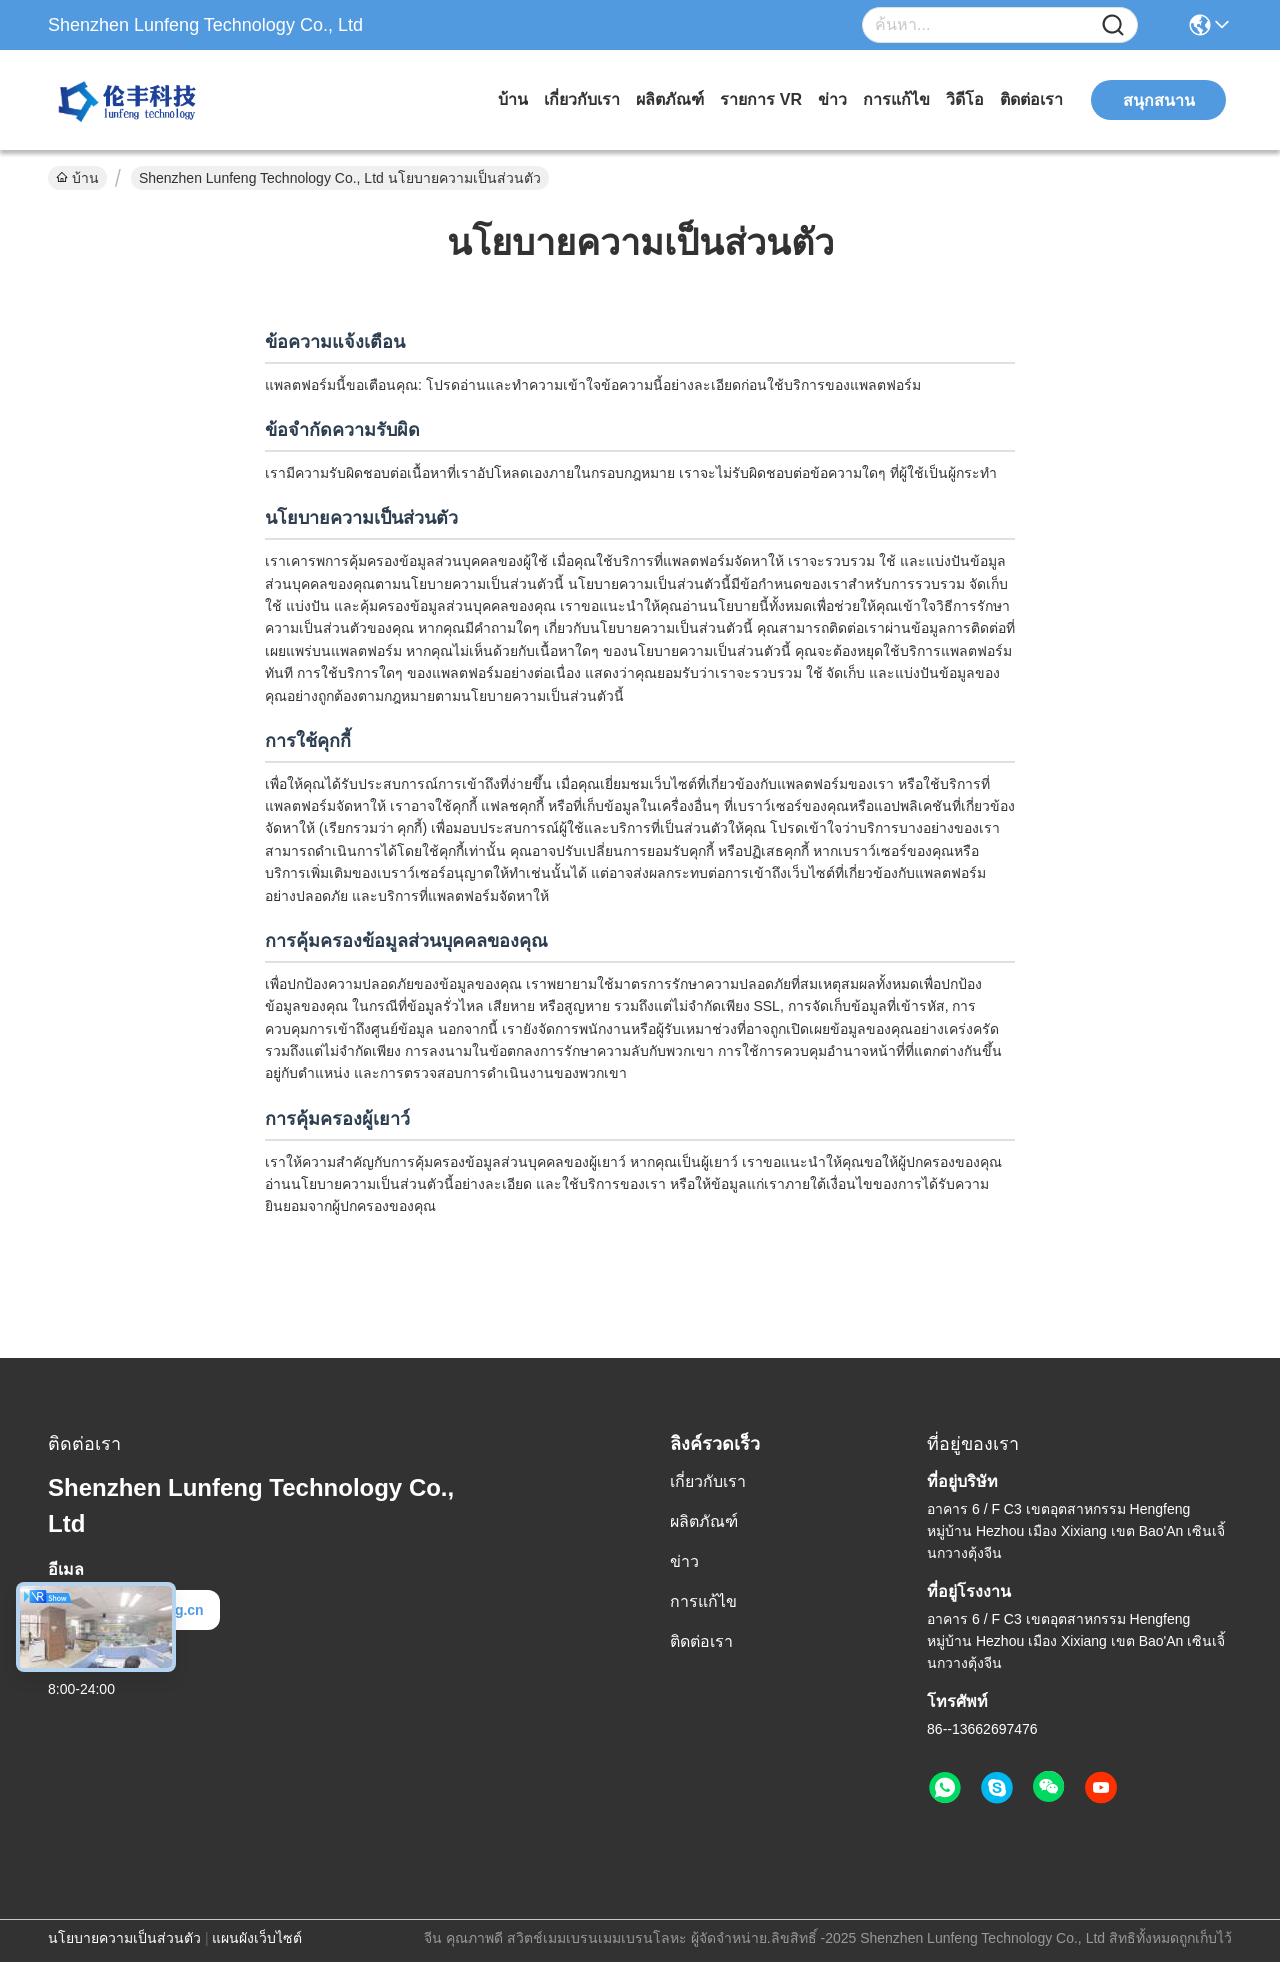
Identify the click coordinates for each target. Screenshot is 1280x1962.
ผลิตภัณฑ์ (670, 99)
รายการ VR (761, 99)
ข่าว (832, 99)
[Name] (1113, 25)
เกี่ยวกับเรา (582, 99)
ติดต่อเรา (1031, 99)
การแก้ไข (896, 99)
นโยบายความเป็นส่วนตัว (124, 1938)
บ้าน (513, 99)
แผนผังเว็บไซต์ (257, 1938)
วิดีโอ (965, 99)
